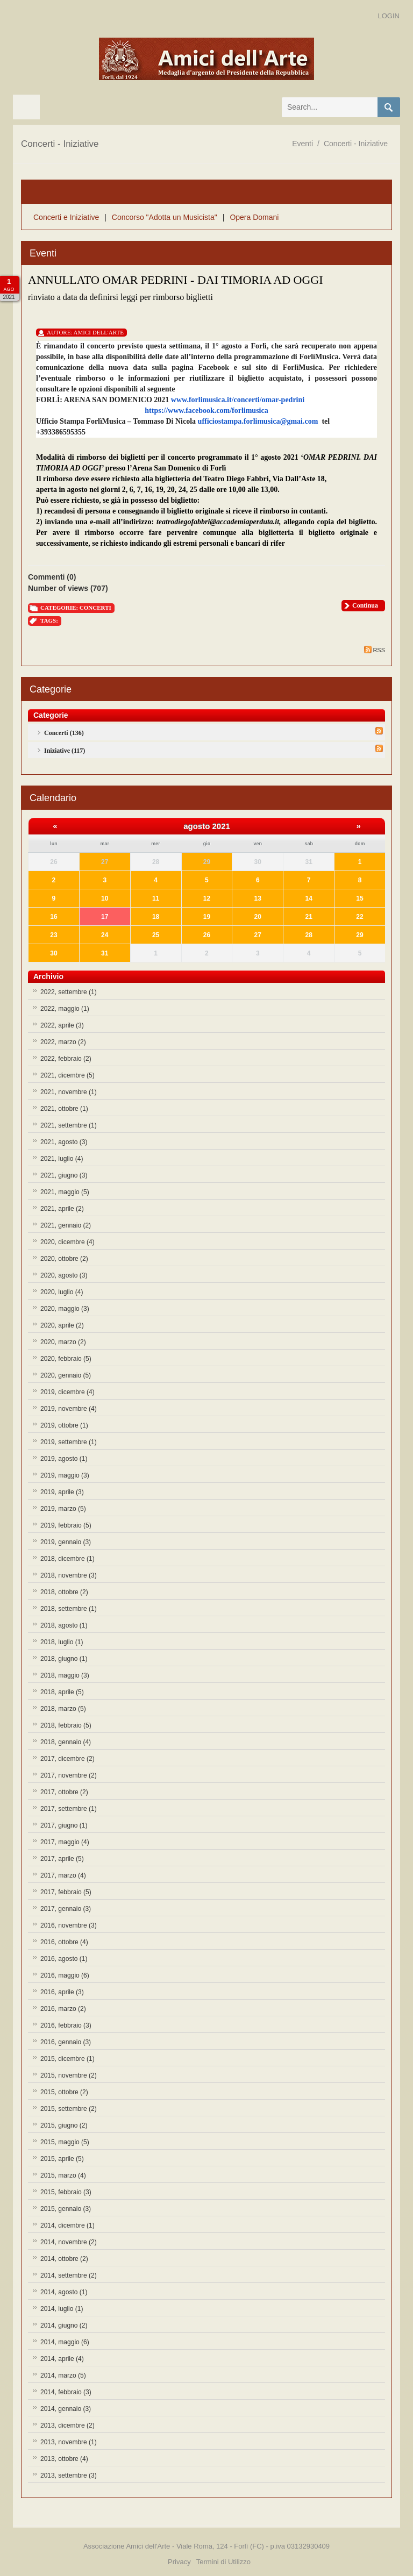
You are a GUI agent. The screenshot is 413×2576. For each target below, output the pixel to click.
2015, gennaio (65, 2209)
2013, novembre (68, 2442)
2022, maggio (64, 1008)
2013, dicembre (67, 2425)
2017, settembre (68, 1809)
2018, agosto (63, 1625)
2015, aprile (62, 2159)
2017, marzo (63, 1875)
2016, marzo (63, 2009)
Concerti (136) (64, 733)
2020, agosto (63, 1275)
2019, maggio (64, 1475)
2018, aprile (62, 1692)
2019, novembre (68, 1408)
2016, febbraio (65, 2025)
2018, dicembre (67, 1558)
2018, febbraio (65, 1725)
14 (308, 898)
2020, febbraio (65, 1358)
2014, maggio (64, 2342)
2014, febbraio (65, 2392)
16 (53, 916)
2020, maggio (64, 1308)
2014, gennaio (65, 2409)
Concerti (95, 607)
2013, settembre (68, 2475)
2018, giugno (63, 1658)
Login (389, 16)
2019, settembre (68, 1442)
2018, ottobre (64, 1592)
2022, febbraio (65, 1058)
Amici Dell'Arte (99, 332)
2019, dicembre (67, 1392)
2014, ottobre (64, 2259)
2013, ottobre (64, 2459)
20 (257, 916)
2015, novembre (68, 2075)
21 (308, 916)
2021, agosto (63, 1142)
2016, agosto (63, 1959)
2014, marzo (63, 2375)
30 (53, 953)
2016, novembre (68, 1925)
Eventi (302, 143)
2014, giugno (63, 2325)
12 (206, 898)
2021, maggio (64, 1192)
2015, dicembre (67, 2059)
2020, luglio (61, 1292)
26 (206, 935)
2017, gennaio (65, 1909)
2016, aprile (62, 1992)
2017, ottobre (64, 1792)
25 (155, 935)
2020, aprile (62, 1325)
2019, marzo (63, 1508)
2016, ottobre (64, 1942)
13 (257, 898)
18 (155, 916)
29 (206, 862)
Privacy (179, 2562)
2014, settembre (68, 2275)
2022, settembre (68, 992)
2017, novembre (68, 1775)
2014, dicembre (67, 2225)
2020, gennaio (65, 1375)
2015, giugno (63, 2125)
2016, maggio (64, 1975)
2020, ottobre (64, 1258)
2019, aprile (62, 1492)
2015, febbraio (65, 2192)
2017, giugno (63, 1825)
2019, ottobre (64, 1425)
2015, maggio (64, 2142)
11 (155, 898)
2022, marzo (63, 1042)
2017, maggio (64, 1842)
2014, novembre (68, 2242)
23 (53, 935)
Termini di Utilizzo (223, 2562)
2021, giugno (63, 1175)
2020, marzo (63, 1342)
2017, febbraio (65, 1892)
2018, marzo (63, 1708)
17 (104, 916)
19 (206, 916)
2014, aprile (62, 2359)
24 (104, 935)
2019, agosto (63, 1458)
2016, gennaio (65, 2042)
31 (104, 953)
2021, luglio (61, 1158)
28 (308, 935)
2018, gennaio (65, 1742)
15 (359, 898)
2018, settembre (68, 1608)
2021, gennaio (65, 1225)
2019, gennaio (65, 1542)
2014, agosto (63, 2292)
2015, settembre (68, 2109)
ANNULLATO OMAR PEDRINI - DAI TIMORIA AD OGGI (175, 280)
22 (359, 916)
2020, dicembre (67, 1242)
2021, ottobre (64, 1108)
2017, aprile (62, 1859)
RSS (374, 649)
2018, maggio (64, 1675)
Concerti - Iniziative (356, 143)
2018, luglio (61, 1642)
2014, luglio (61, 2309)
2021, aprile (62, 1208)
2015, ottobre (64, 2092)
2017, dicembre (67, 1758)
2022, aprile (62, 1025)
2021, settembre (68, 1125)
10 (104, 898)
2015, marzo (63, 2175)
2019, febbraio (65, 1525)
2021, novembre (68, 1092)
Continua (365, 605)
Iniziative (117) (64, 750)
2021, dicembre (67, 1075)
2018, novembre (68, 1575)
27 (104, 862)
